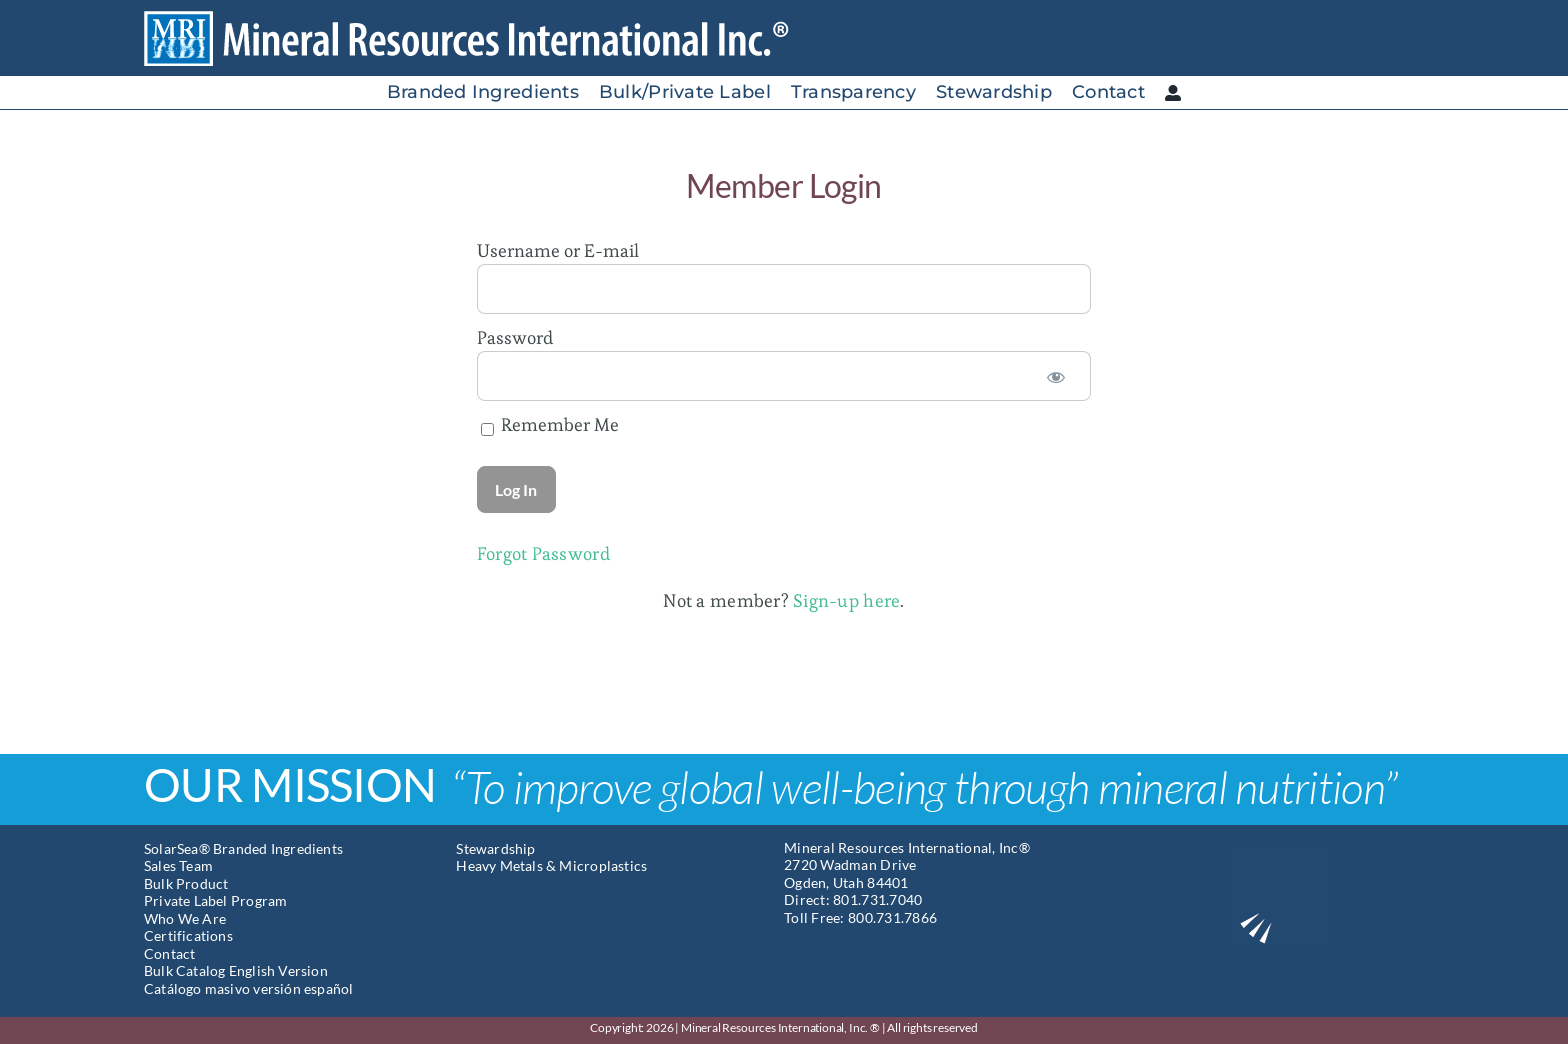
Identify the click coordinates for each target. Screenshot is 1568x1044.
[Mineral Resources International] (483, 18)
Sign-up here (846, 600)
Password (515, 337)
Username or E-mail (558, 250)
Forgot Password (543, 553)
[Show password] (1056, 376)
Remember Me (550, 424)
